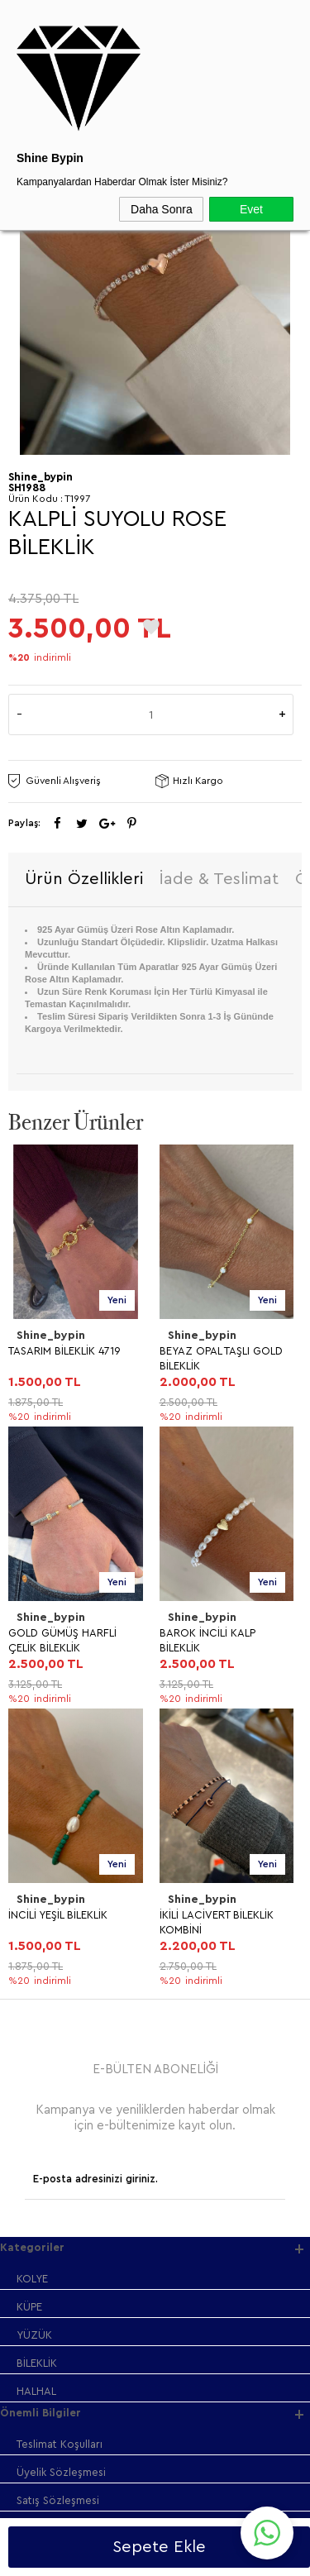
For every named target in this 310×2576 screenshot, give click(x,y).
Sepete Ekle (159, 2547)
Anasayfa (39, 2045)
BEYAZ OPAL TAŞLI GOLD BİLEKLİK (69, 1358)
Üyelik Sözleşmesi (61, 1908)
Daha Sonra (162, 209)
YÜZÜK (34, 1771)
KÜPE (29, 1742)
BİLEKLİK (37, 1799)
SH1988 (26, 487)
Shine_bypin (51, 1335)
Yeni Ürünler (47, 2073)
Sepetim (37, 2158)
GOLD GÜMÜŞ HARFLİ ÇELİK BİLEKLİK (214, 1358)
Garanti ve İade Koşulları (78, 1964)
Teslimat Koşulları (60, 1880)
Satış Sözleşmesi (58, 1936)
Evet (251, 209)
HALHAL (36, 1827)
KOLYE (32, 1714)
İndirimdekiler (50, 2101)
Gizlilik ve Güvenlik (63, 1992)
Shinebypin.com (220, 2511)
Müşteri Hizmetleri (62, 2129)
